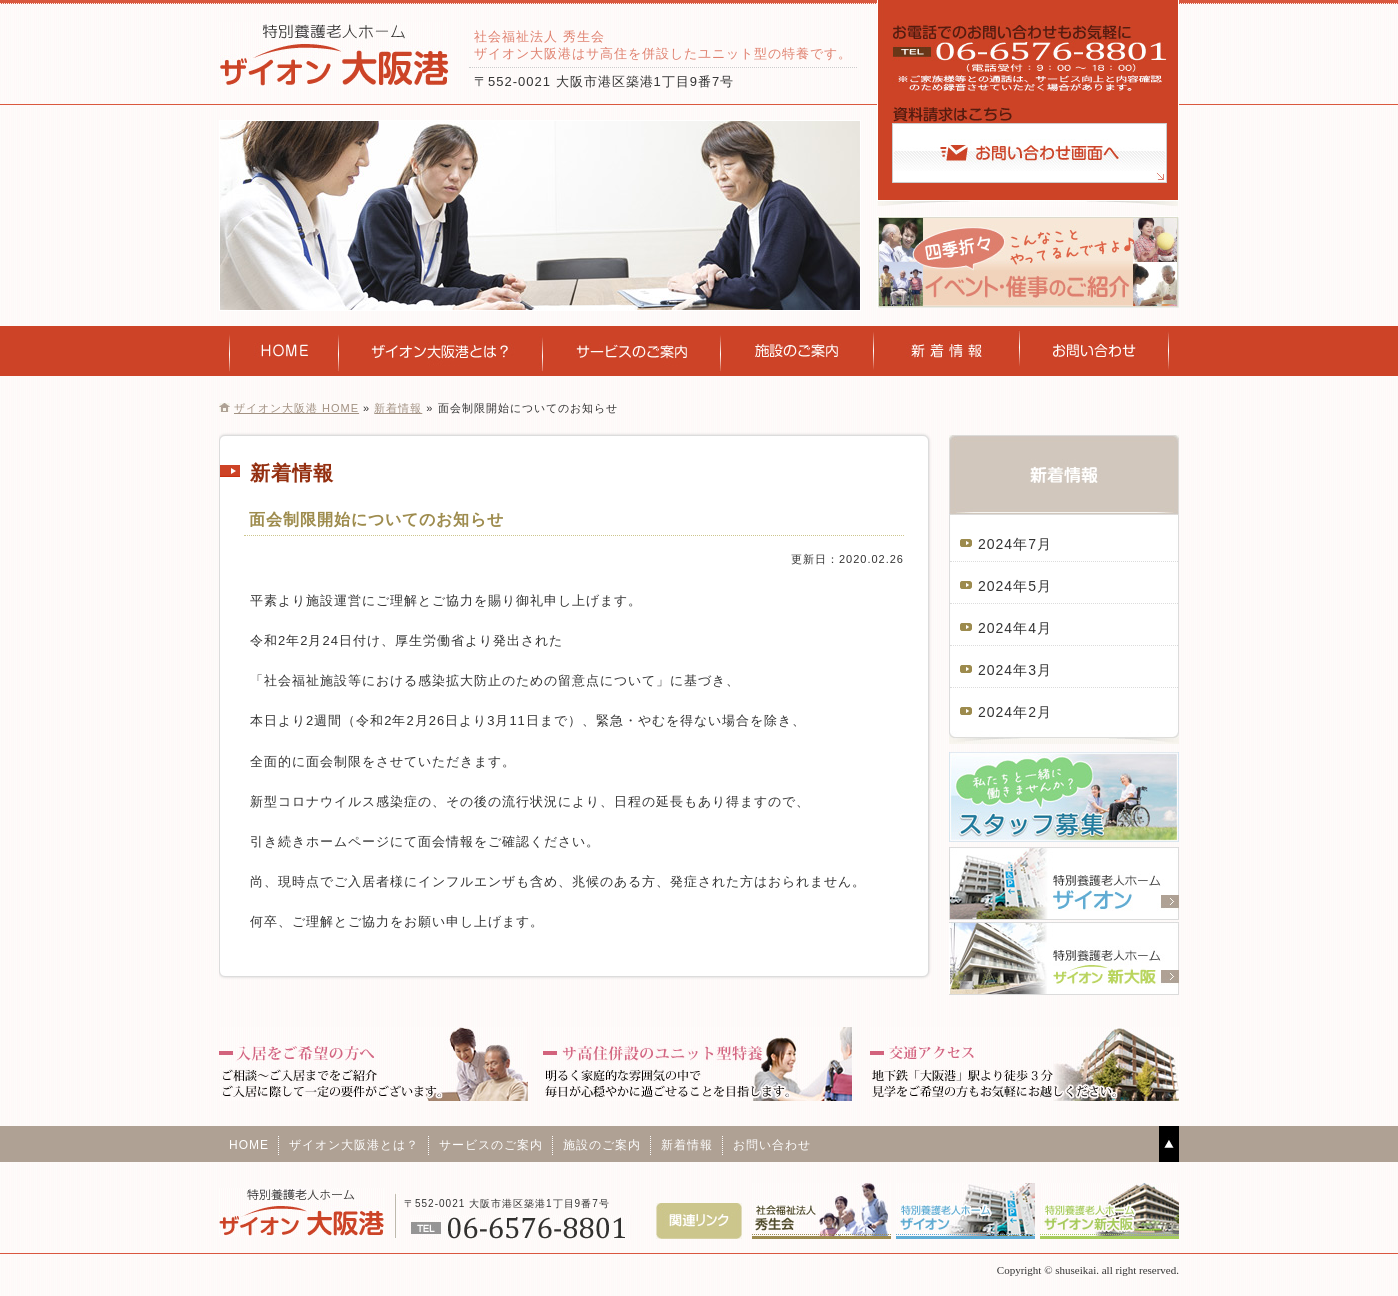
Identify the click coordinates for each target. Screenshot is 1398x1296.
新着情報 (947, 351)
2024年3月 (1015, 670)
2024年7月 (1015, 544)
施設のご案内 (797, 351)
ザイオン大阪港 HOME (296, 408)
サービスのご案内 (632, 351)
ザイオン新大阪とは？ (441, 351)
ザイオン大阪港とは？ (354, 1145)
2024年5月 (1015, 586)
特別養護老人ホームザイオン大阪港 (334, 54)
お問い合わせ (1094, 351)
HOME (284, 351)
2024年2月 (1015, 712)
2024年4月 (1015, 628)
